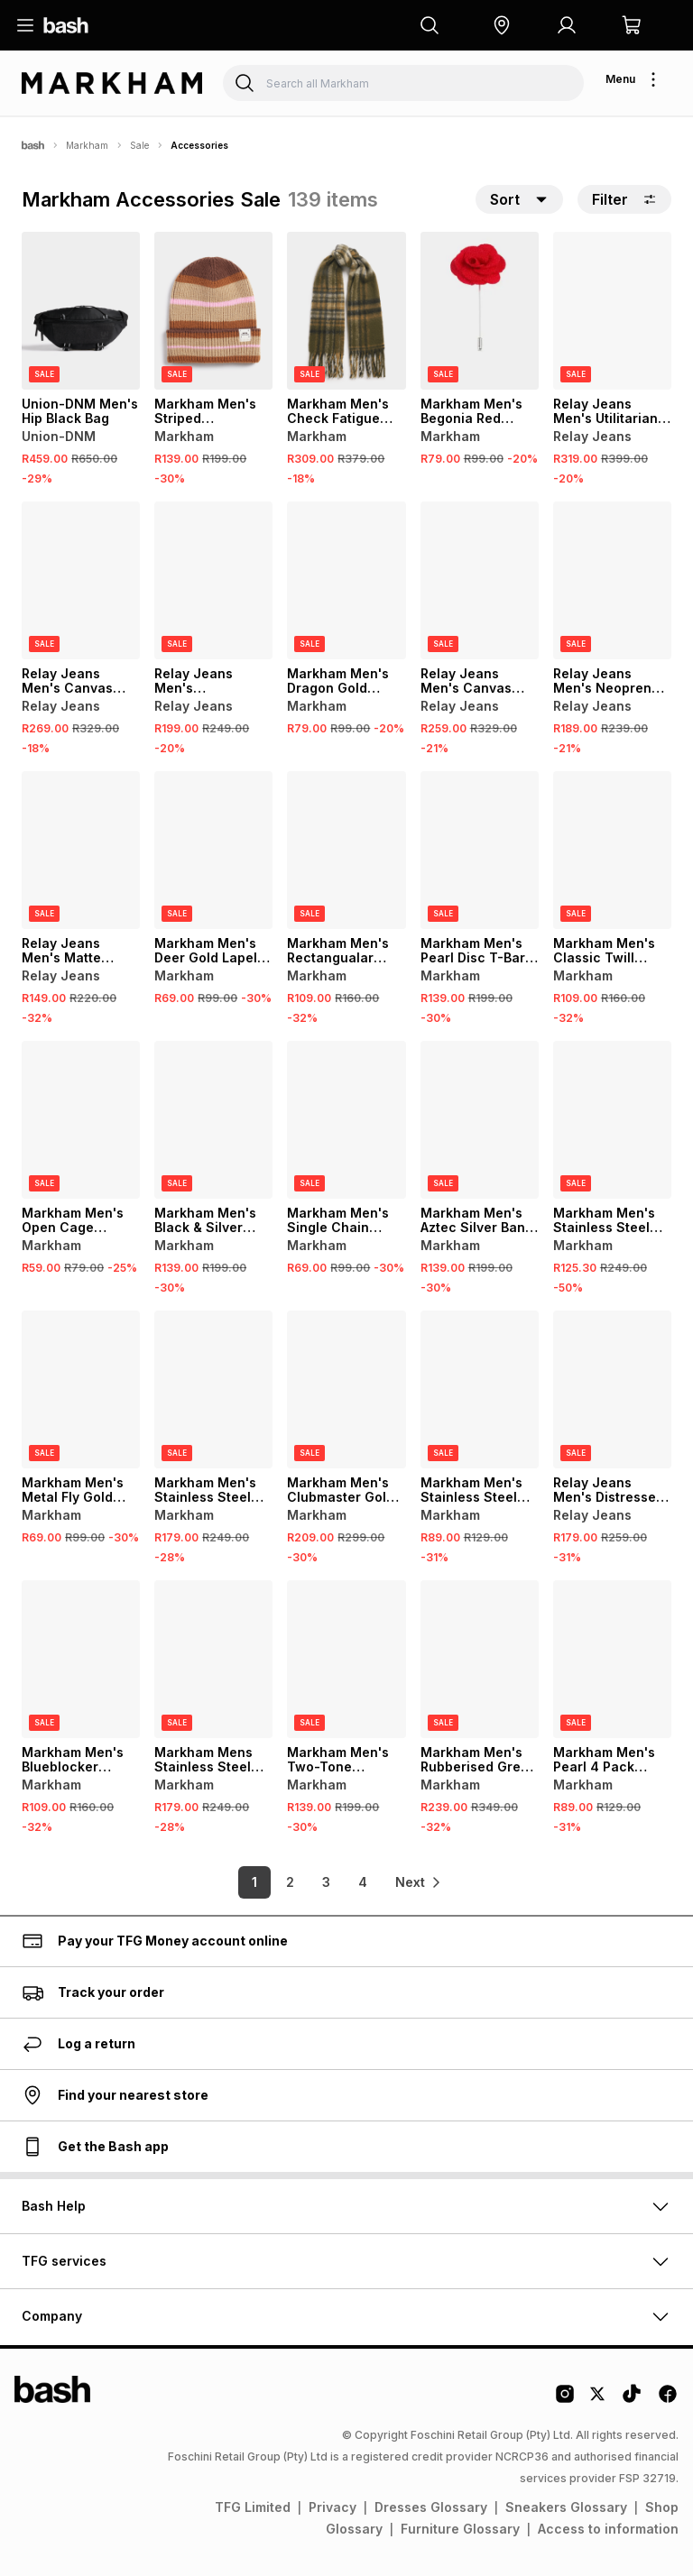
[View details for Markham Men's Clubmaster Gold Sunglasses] (346, 1389)
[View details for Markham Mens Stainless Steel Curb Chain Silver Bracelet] (213, 1659)
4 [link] (355, 1882)
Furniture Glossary (460, 2528)
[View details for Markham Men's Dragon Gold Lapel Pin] (346, 580)
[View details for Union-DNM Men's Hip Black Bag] (81, 311)
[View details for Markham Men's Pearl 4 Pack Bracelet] (612, 1659)
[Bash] (33, 145)
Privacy (332, 2507)
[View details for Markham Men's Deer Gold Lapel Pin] (213, 850)
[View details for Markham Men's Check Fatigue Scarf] (346, 311)
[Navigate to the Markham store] (112, 83)
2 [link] (284, 1882)
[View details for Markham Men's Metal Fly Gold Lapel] (81, 1389)
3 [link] (320, 1882)
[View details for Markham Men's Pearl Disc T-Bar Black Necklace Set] (479, 850)
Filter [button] (624, 199)
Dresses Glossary (430, 2507)
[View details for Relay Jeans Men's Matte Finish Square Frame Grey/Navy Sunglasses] (81, 850)
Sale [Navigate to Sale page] (139, 145)
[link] (419, 1882)
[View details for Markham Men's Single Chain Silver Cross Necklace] (346, 1120)
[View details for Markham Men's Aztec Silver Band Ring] (479, 1120)
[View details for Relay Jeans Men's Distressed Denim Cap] (612, 1389)
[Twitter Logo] (598, 2400)
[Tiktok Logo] (631, 2400)
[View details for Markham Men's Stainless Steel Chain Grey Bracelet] (612, 1120)
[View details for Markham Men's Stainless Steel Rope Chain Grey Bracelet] (213, 1389)
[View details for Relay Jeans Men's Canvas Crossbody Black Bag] (81, 580)
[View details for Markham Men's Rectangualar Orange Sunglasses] (346, 850)
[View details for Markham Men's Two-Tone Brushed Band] (346, 1659)
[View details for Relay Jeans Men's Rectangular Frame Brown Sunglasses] (213, 580)
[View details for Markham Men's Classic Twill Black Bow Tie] (612, 850)
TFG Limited (253, 2507)
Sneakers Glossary (566, 2507)
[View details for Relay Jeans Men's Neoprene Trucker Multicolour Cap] (612, 580)
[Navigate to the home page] (65, 25)
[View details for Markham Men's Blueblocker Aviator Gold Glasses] (81, 1659)
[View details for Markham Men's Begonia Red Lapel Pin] (479, 311)
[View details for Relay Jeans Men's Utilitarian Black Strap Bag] (612, 311)
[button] (501, 25)
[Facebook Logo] (668, 2400)
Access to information (608, 2528)
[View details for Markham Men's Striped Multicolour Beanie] (213, 311)
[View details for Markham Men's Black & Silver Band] (213, 1120)
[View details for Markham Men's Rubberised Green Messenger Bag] (479, 1659)
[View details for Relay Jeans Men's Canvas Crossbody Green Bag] (479, 580)
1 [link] (247, 1882)
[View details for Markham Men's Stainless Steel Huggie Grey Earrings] (479, 1389)
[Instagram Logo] (565, 2400)
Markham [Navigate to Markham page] (87, 145)
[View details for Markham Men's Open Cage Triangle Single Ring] (81, 1120)
